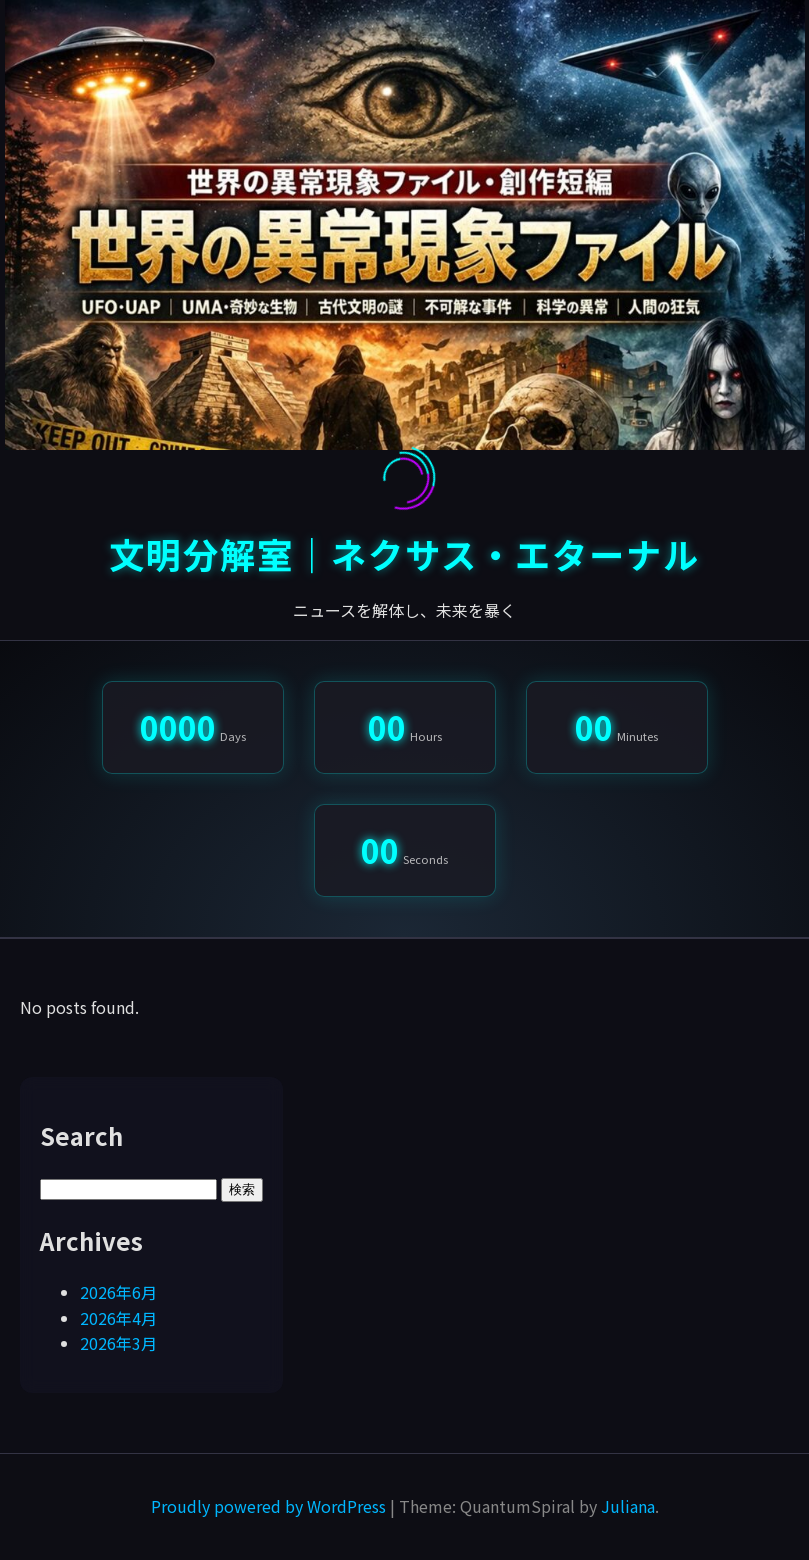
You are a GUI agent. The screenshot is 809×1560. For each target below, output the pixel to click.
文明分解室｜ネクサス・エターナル (404, 553)
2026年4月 (118, 1318)
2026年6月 (118, 1292)
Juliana (628, 1506)
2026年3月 (118, 1343)
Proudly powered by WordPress (270, 1506)
